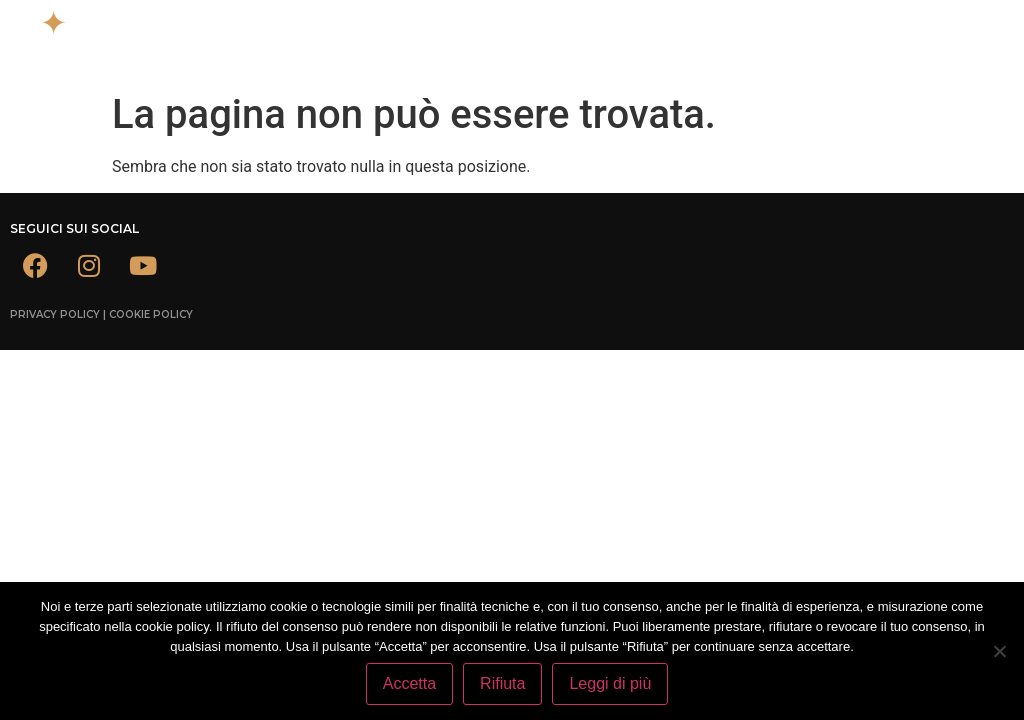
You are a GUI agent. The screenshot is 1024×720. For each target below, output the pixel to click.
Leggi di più (610, 683)
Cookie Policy (151, 314)
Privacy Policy (55, 314)
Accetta (409, 683)
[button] (682, 28)
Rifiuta (502, 683)
